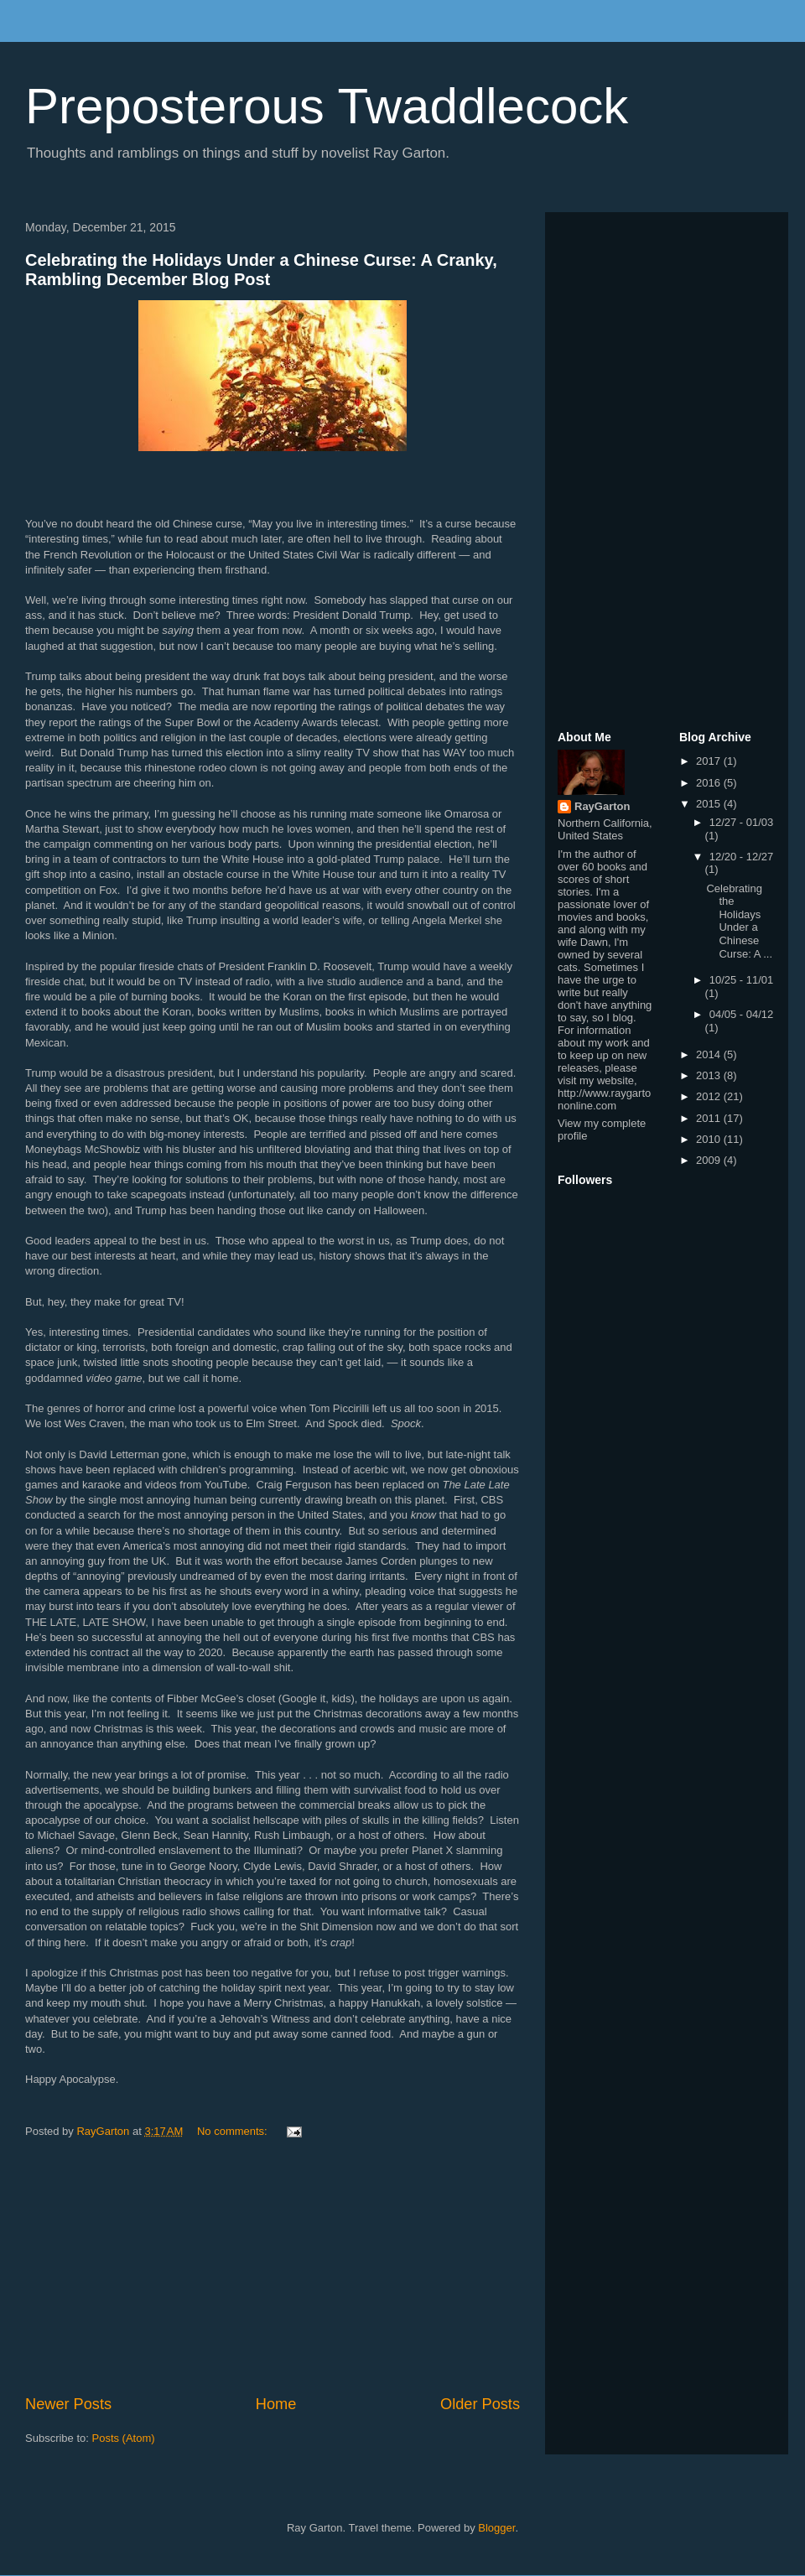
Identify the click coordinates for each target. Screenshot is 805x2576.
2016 (710, 782)
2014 (710, 1054)
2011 (710, 1118)
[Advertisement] (272, 2267)
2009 (710, 1160)
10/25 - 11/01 (741, 980)
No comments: (233, 2131)
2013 (710, 1075)
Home (276, 2404)
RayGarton (602, 806)
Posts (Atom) (123, 2438)
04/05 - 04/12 (741, 1014)
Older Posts (480, 2404)
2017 (710, 761)
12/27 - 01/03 (741, 822)
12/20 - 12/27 (741, 856)
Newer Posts (68, 2404)
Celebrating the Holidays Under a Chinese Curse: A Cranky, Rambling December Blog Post (261, 269)
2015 (710, 803)
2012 (710, 1096)
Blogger (496, 2527)
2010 (710, 1139)
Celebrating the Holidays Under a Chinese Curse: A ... (739, 921)
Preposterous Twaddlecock (326, 106)
